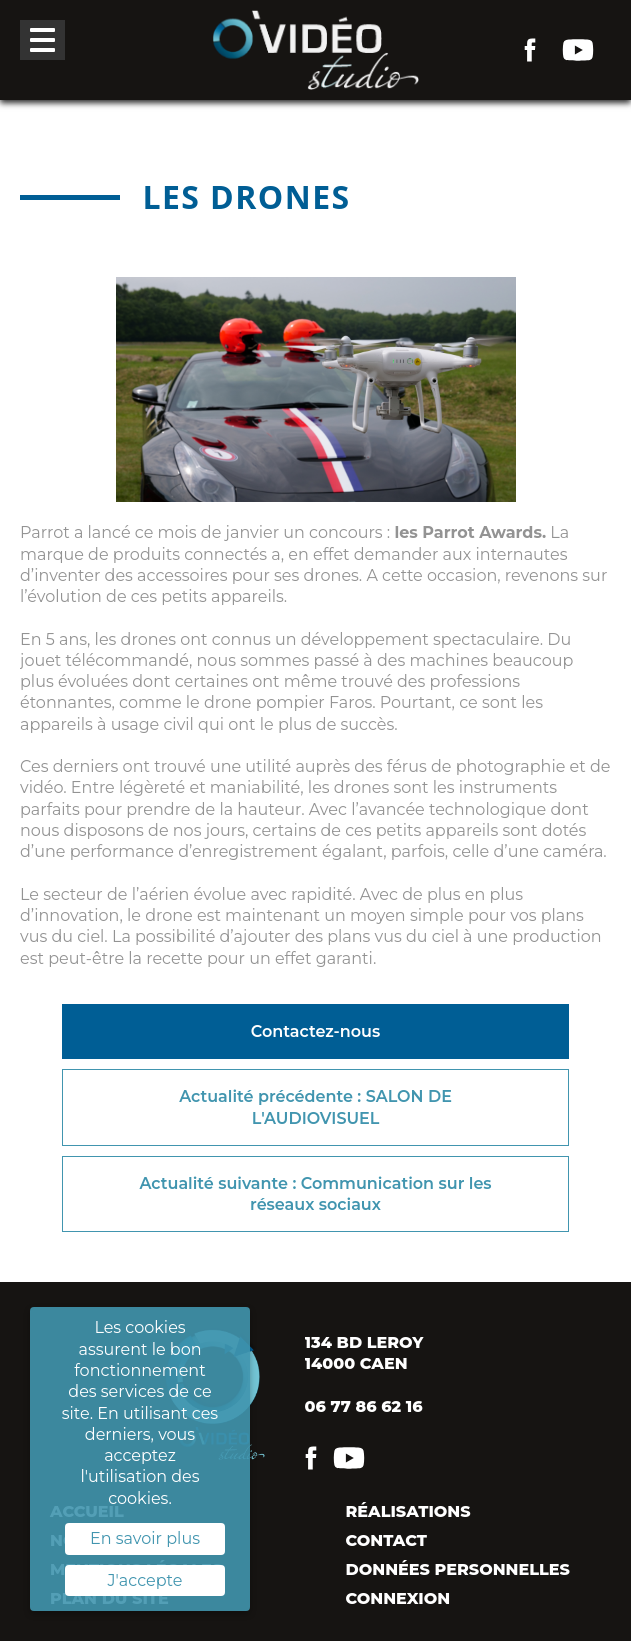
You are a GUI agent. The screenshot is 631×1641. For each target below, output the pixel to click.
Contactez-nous (315, 1031)
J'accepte (145, 1580)
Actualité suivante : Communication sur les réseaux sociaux (315, 1194)
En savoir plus (145, 1538)
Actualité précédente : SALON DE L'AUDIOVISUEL (315, 1107)
